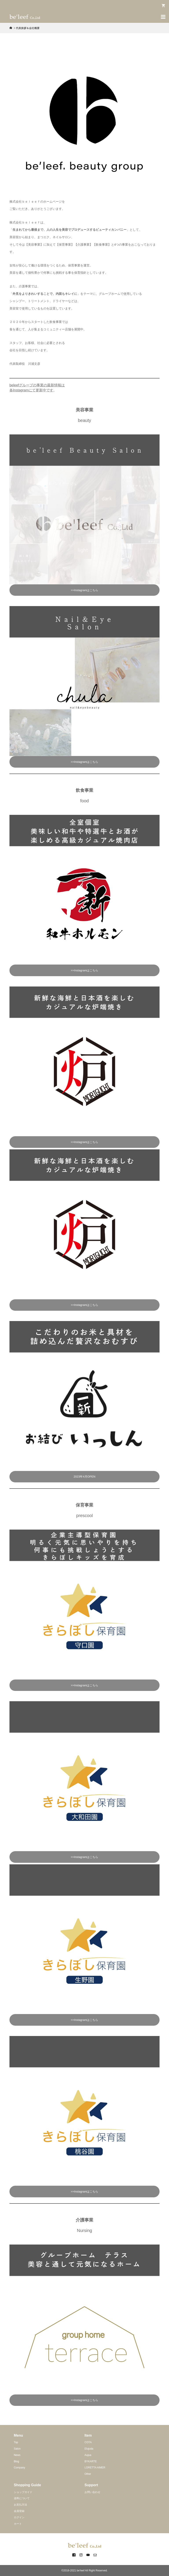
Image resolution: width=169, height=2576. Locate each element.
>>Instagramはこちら (84, 590)
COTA (88, 2442)
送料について (22, 2498)
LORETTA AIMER (94, 2467)
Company (19, 2467)
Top (16, 2442)
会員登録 (19, 2511)
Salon (17, 2448)
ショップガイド (23, 2492)
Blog (16, 2461)
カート (18, 2523)
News (17, 2455)
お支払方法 (20, 2504)
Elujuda (88, 2448)
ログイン (19, 2517)
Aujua (87, 2455)
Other (87, 2473)
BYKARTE (90, 2461)
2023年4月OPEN (85, 1476)
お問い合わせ (92, 2492)
